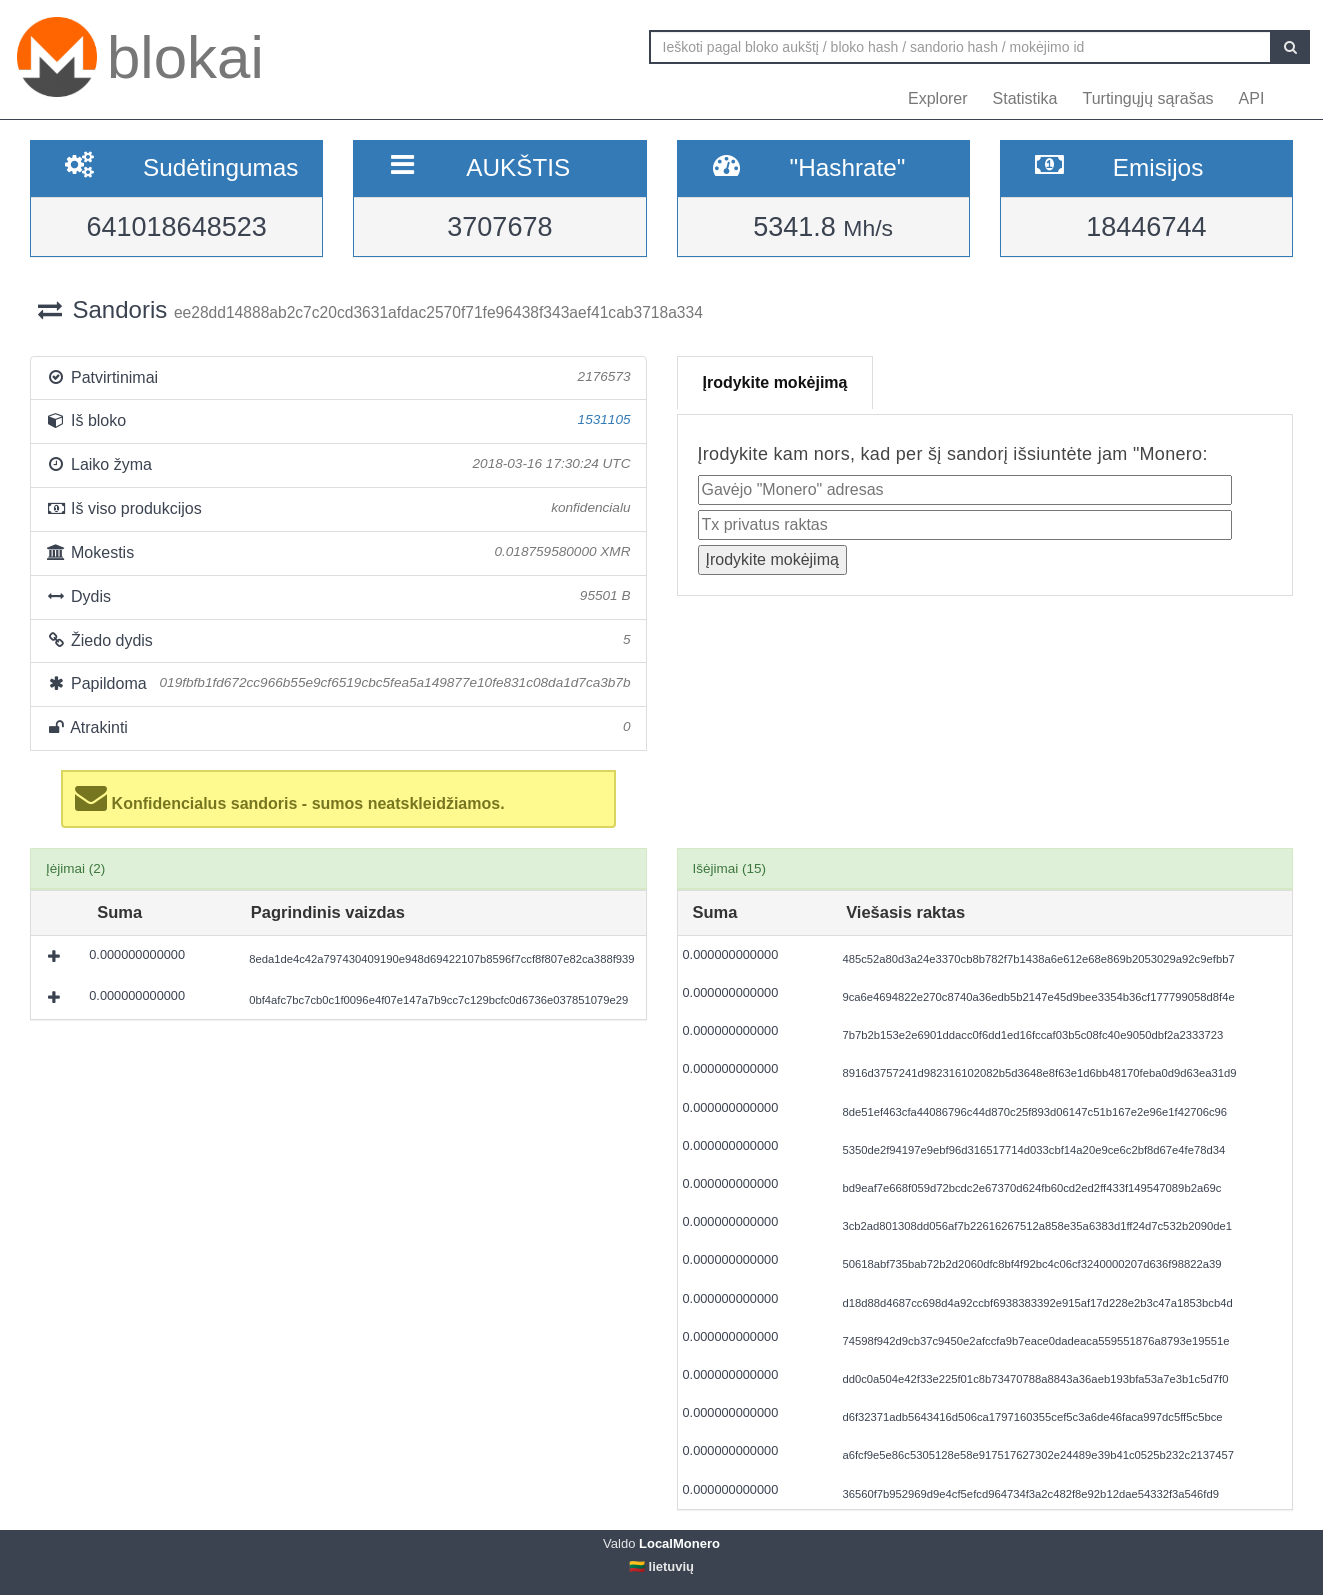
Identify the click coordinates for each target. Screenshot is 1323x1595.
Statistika (1025, 98)
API (1252, 98)
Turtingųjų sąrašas (1148, 98)
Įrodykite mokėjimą (775, 382)
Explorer (938, 98)
